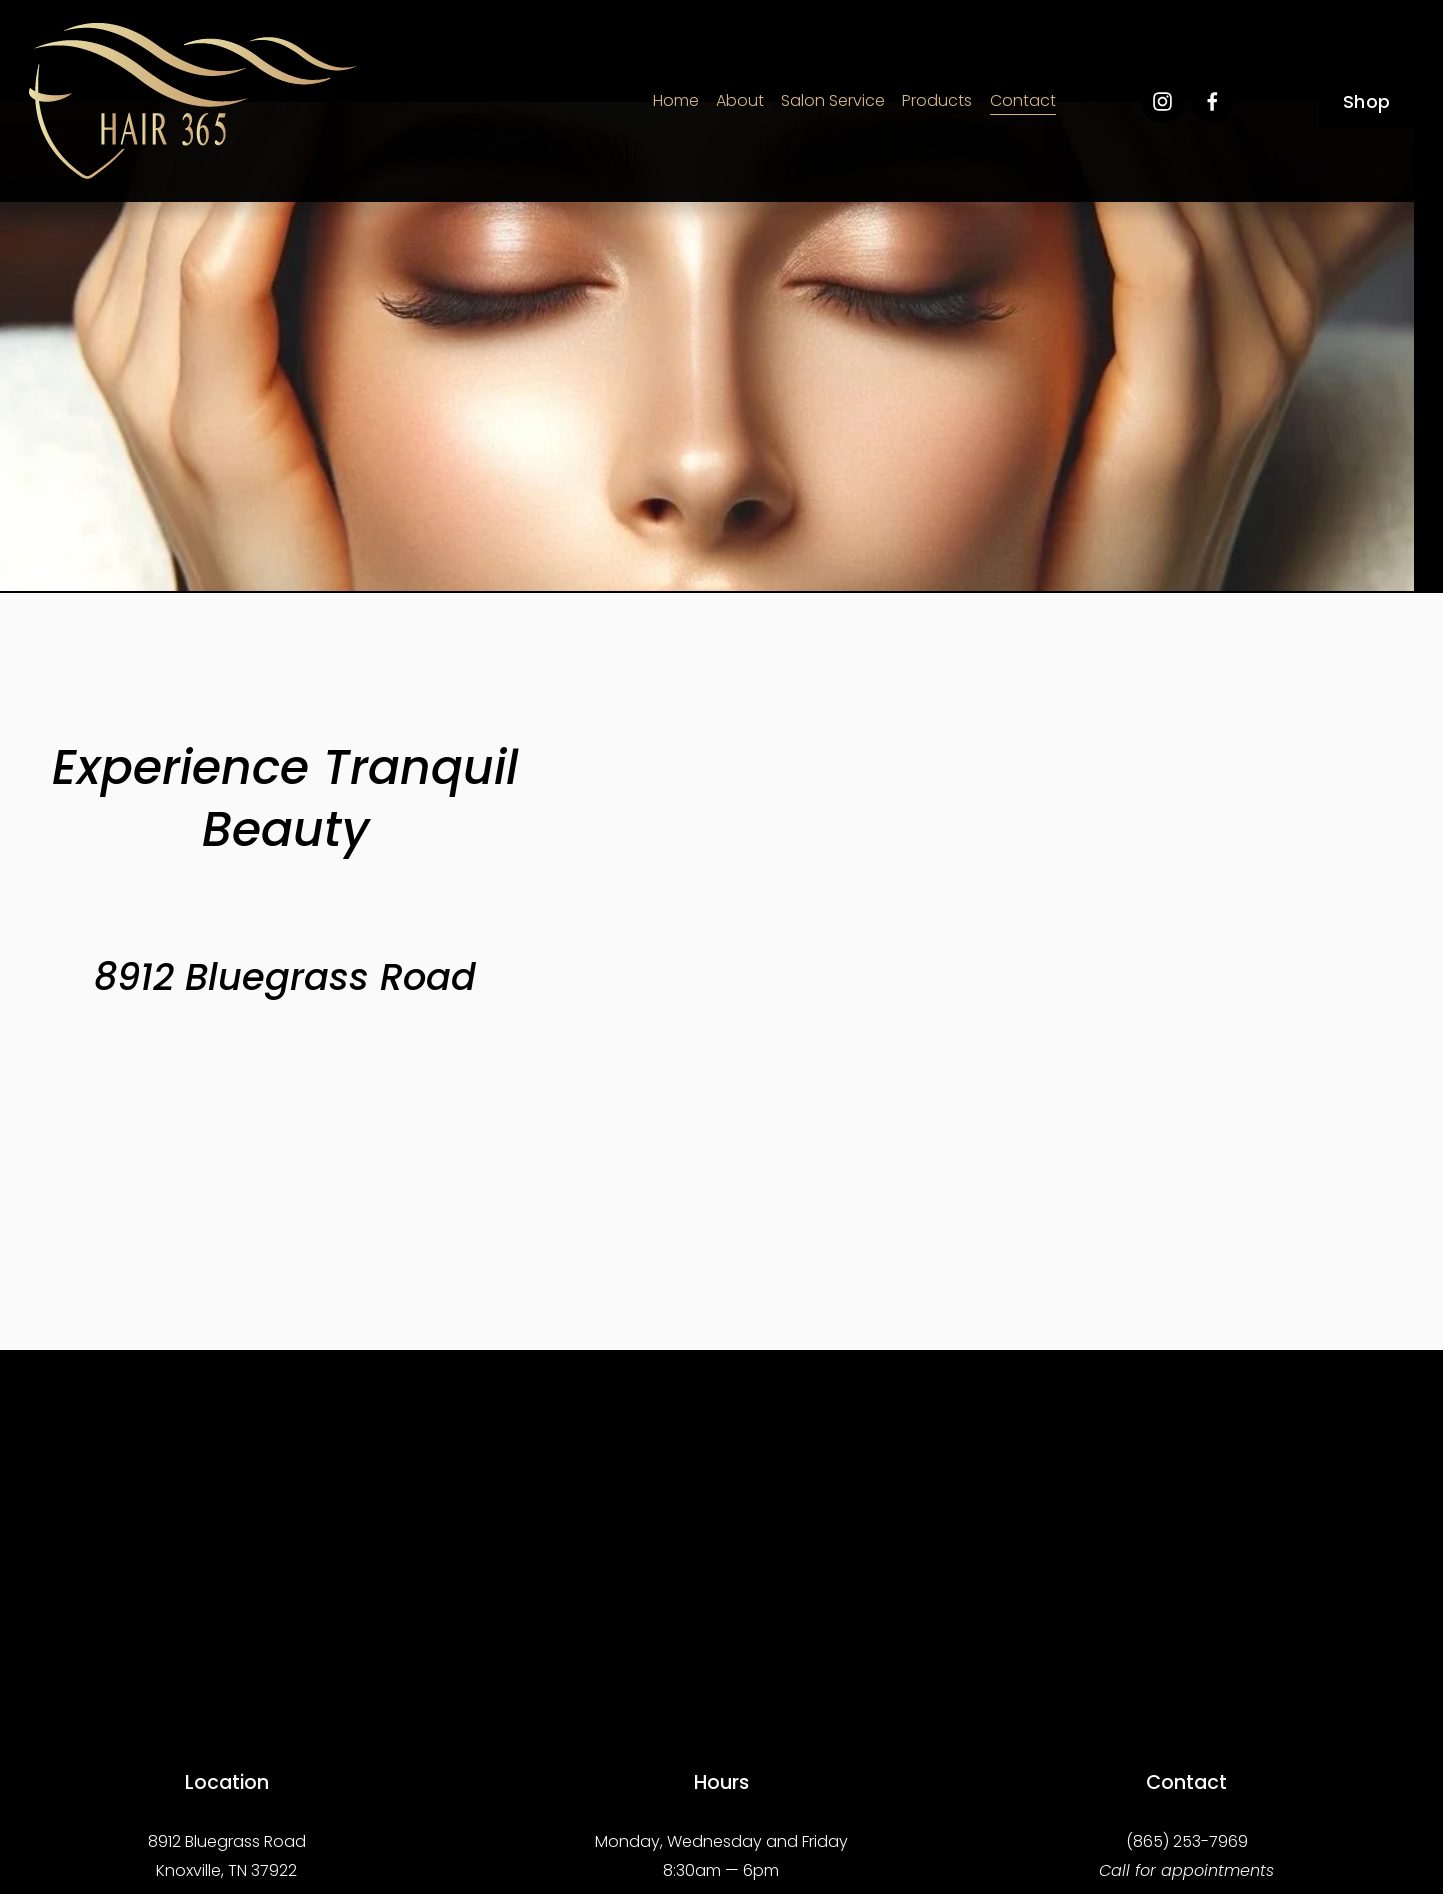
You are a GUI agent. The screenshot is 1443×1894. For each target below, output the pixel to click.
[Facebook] (1212, 101)
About (740, 100)
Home (676, 100)
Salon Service (833, 100)
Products (937, 100)
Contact (1023, 100)
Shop (1366, 101)
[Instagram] (1162, 101)
